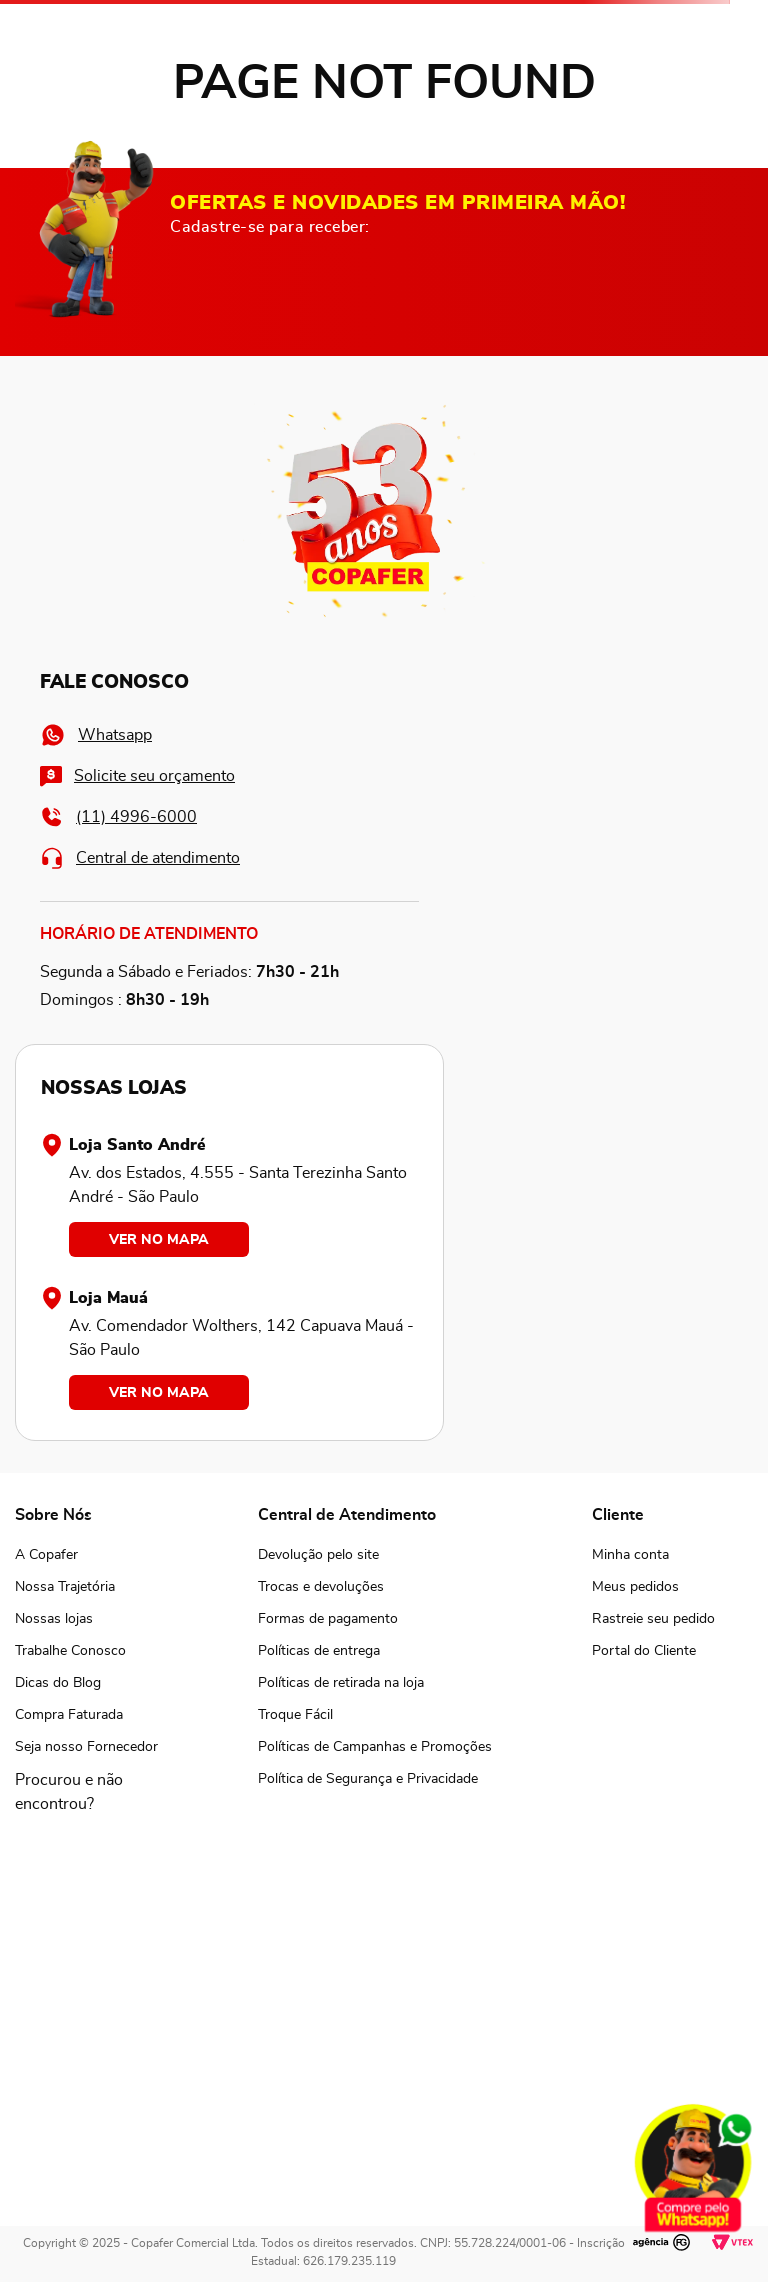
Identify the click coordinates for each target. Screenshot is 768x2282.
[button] (86, 1792)
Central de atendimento (140, 857)
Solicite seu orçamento (137, 776)
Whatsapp (96, 735)
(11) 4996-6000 (118, 816)
